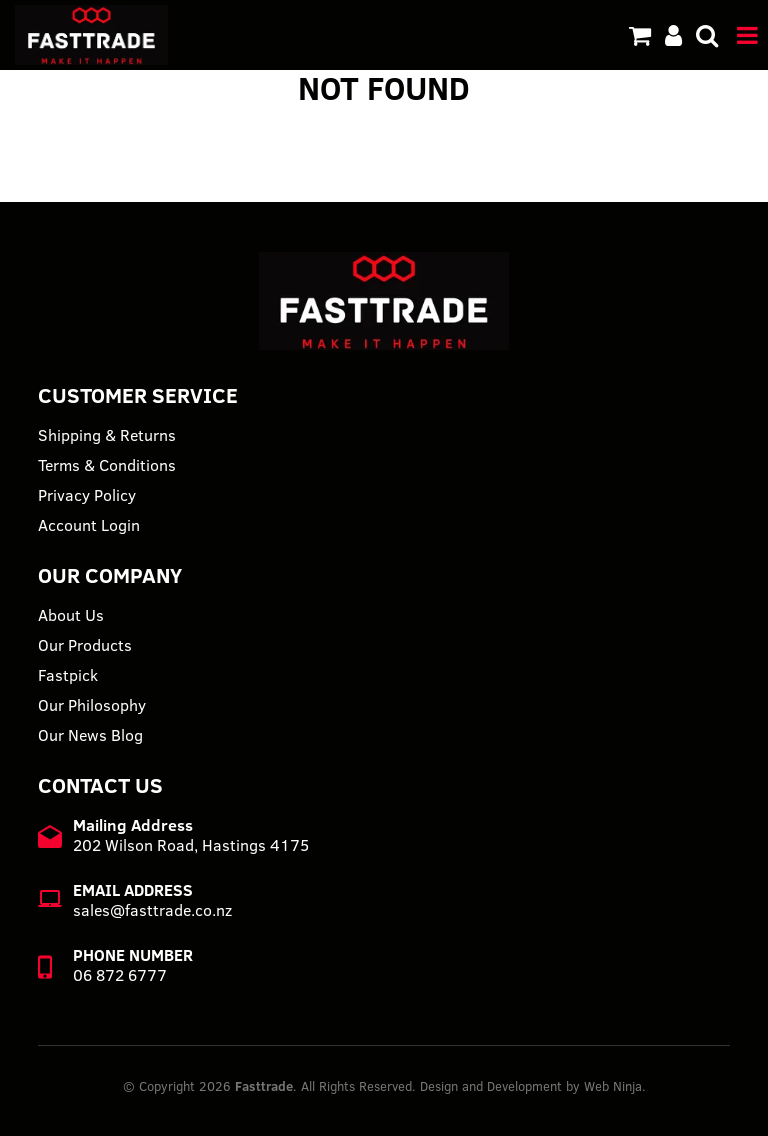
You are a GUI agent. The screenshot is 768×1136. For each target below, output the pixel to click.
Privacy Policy (87, 495)
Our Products (85, 645)
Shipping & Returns (107, 435)
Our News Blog (90, 735)
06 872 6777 (120, 975)
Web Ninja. (615, 1086)
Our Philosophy (92, 705)
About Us (71, 615)
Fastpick (68, 675)
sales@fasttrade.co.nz (152, 910)
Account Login (89, 525)
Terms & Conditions (107, 465)
